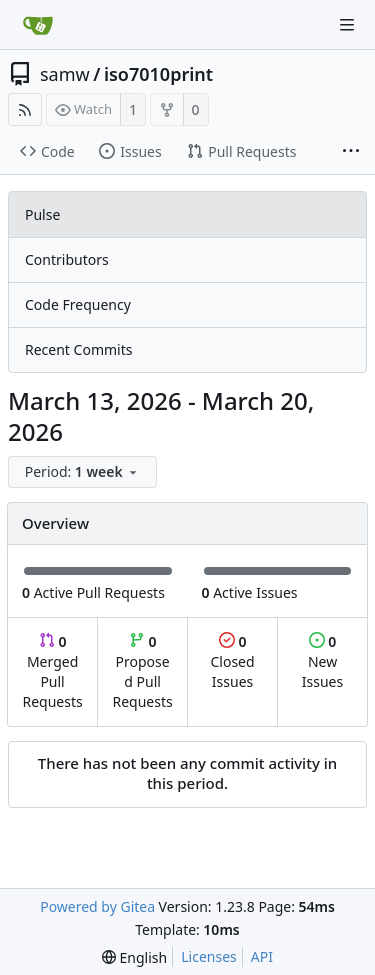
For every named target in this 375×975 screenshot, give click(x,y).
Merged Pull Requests (52, 671)
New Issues (322, 661)
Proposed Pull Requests (143, 671)
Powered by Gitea (97, 906)
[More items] (351, 152)
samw (65, 74)
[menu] (84, 472)
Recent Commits (78, 349)
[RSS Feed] (25, 109)
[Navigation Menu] (347, 25)
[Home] (38, 25)
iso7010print (158, 74)
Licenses (209, 956)
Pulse (42, 214)
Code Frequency (78, 304)
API (262, 956)
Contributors (67, 259)
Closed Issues (232, 661)
